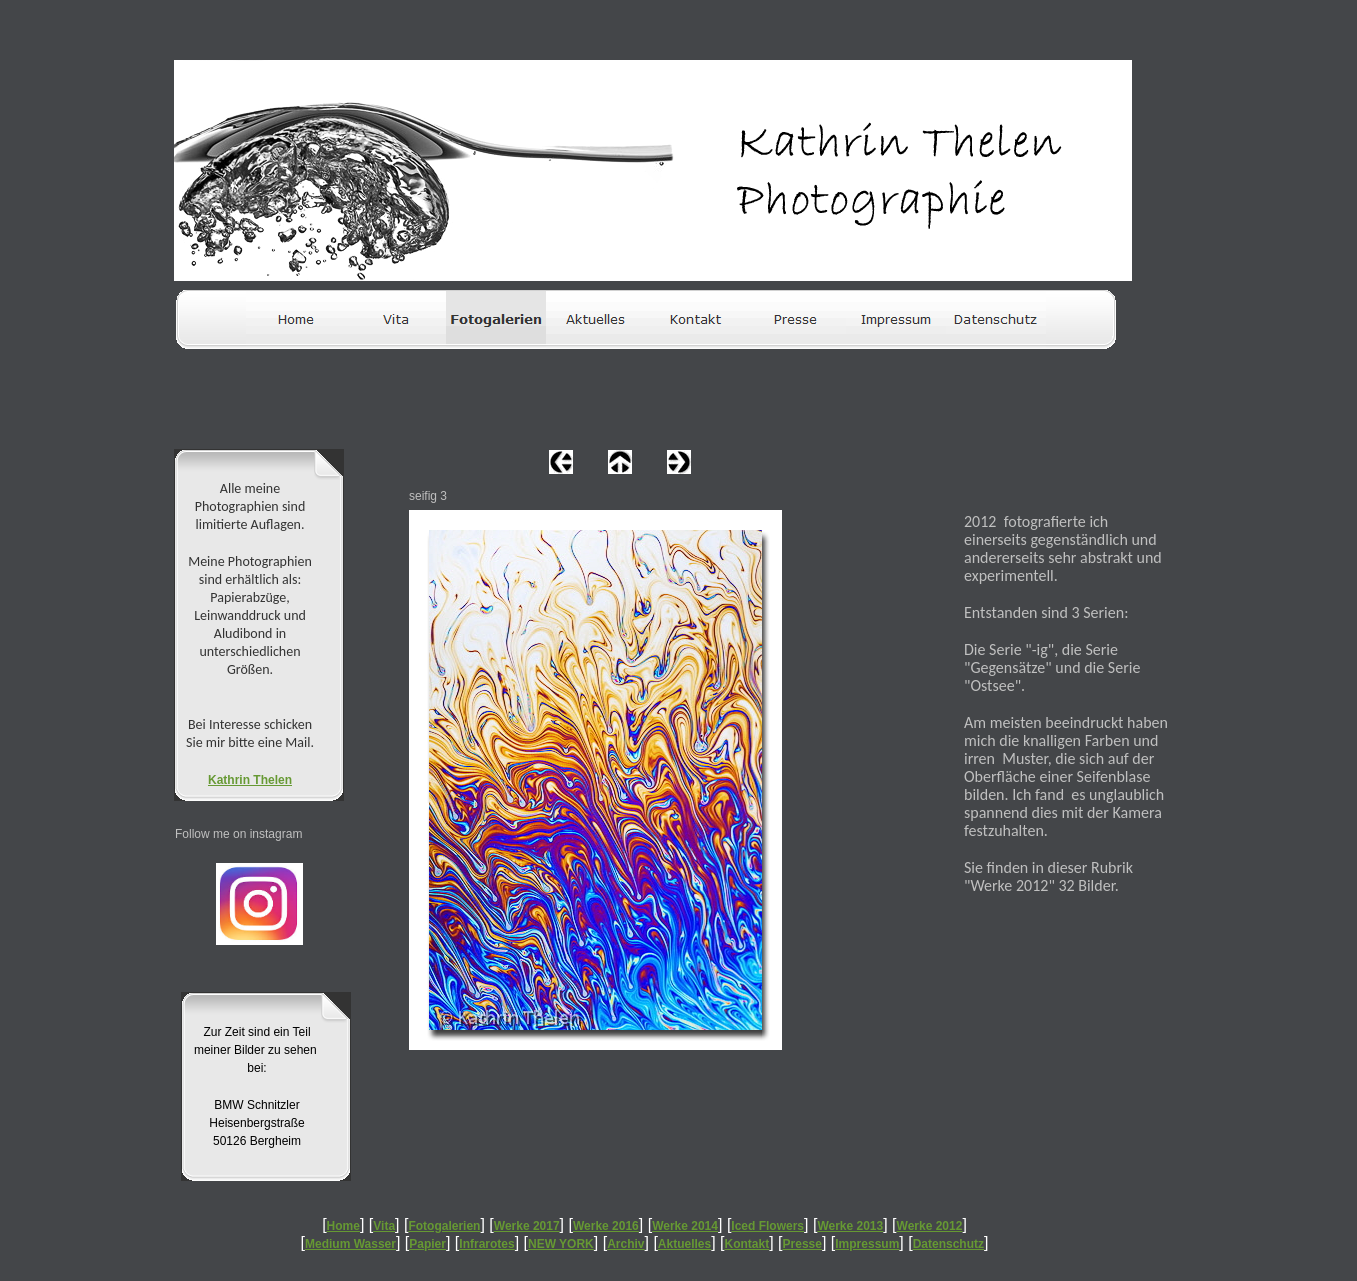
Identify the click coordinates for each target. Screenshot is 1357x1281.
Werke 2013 (850, 1226)
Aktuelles (684, 1244)
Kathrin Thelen (250, 780)
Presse (802, 1244)
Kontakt (747, 1244)
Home (343, 1226)
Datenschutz (948, 1244)
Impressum (867, 1244)
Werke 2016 (606, 1226)
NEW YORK (561, 1244)
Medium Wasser (350, 1244)
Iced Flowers (767, 1226)
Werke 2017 (527, 1226)
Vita (384, 1226)
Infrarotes (486, 1244)
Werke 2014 (685, 1226)
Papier (427, 1244)
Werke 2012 (930, 1226)
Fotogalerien (444, 1226)
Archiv (625, 1244)
